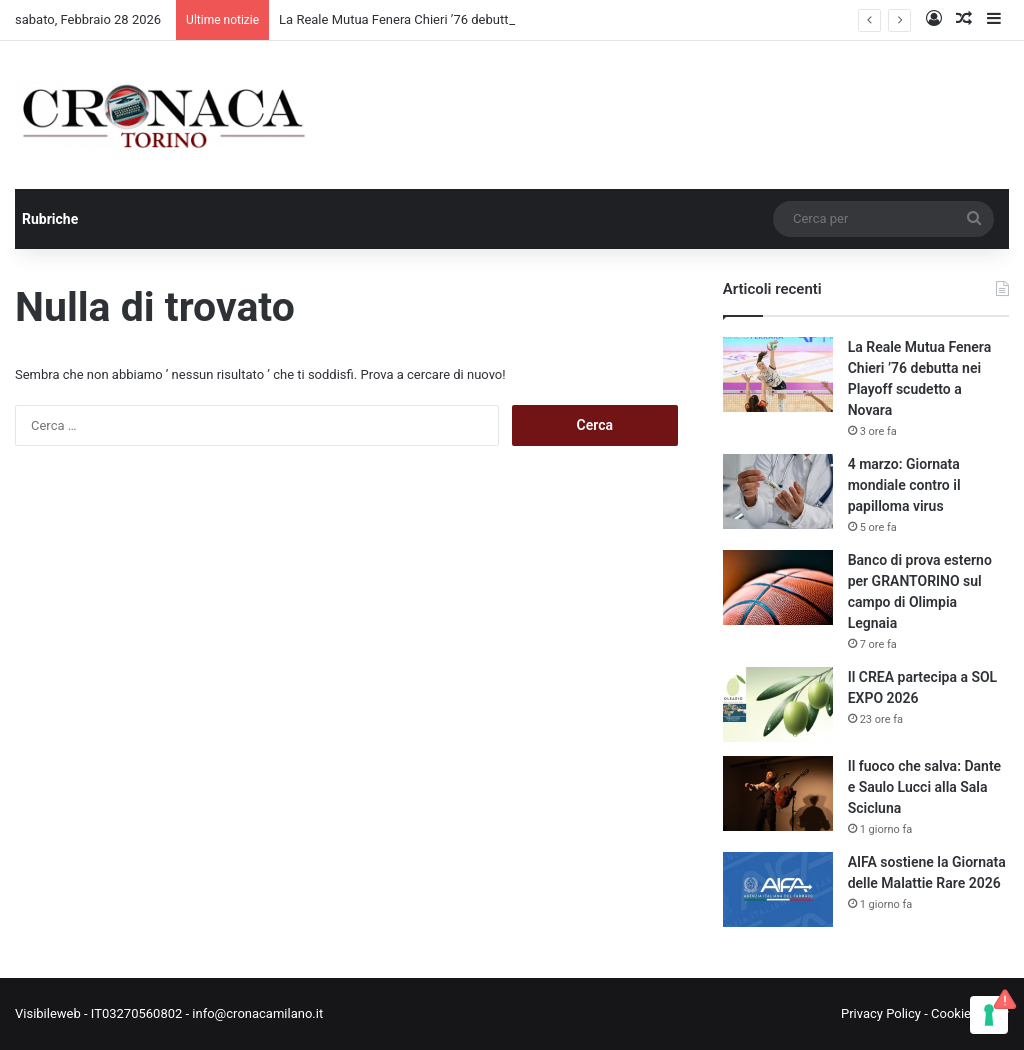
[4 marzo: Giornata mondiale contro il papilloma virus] (778, 491)
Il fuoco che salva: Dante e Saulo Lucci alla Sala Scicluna (924, 787)
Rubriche (50, 219)
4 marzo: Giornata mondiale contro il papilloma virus (904, 485)
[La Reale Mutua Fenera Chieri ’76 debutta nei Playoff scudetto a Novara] (778, 374)
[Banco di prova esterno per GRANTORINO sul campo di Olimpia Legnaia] (778, 587)
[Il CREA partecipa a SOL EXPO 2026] (778, 704)
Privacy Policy (881, 1013)
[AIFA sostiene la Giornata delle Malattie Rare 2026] (778, 889)
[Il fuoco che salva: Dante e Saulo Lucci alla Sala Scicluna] (778, 793)
